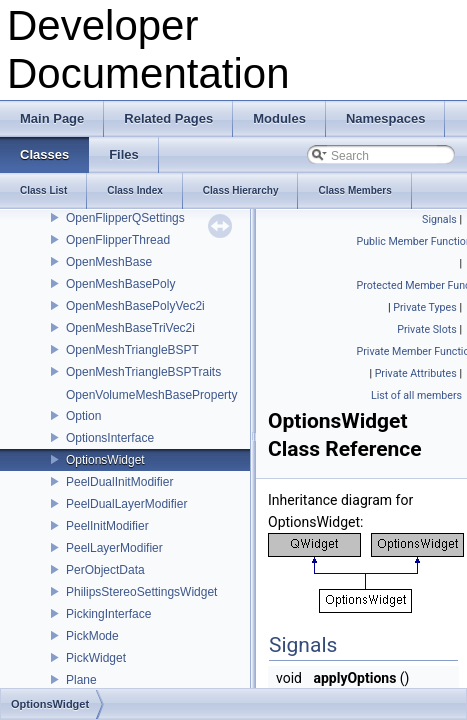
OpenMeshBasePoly (120, 284)
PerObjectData (105, 570)
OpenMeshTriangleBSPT (132, 350)
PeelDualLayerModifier (126, 504)
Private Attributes (416, 373)
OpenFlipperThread (118, 240)
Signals (439, 219)
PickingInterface (108, 614)
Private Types (425, 307)
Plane (81, 680)
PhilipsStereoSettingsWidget (141, 592)
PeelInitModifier (107, 526)
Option (83, 416)
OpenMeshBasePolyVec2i (135, 306)
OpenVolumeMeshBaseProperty (151, 395)
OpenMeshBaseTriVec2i (130, 328)
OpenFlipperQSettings (125, 218)
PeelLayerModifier (114, 548)
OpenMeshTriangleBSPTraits (143, 372)
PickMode (92, 636)
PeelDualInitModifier (119, 482)
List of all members (416, 395)
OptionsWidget (105, 460)
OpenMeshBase (109, 262)
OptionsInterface (110, 438)
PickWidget (96, 658)
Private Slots (427, 329)
